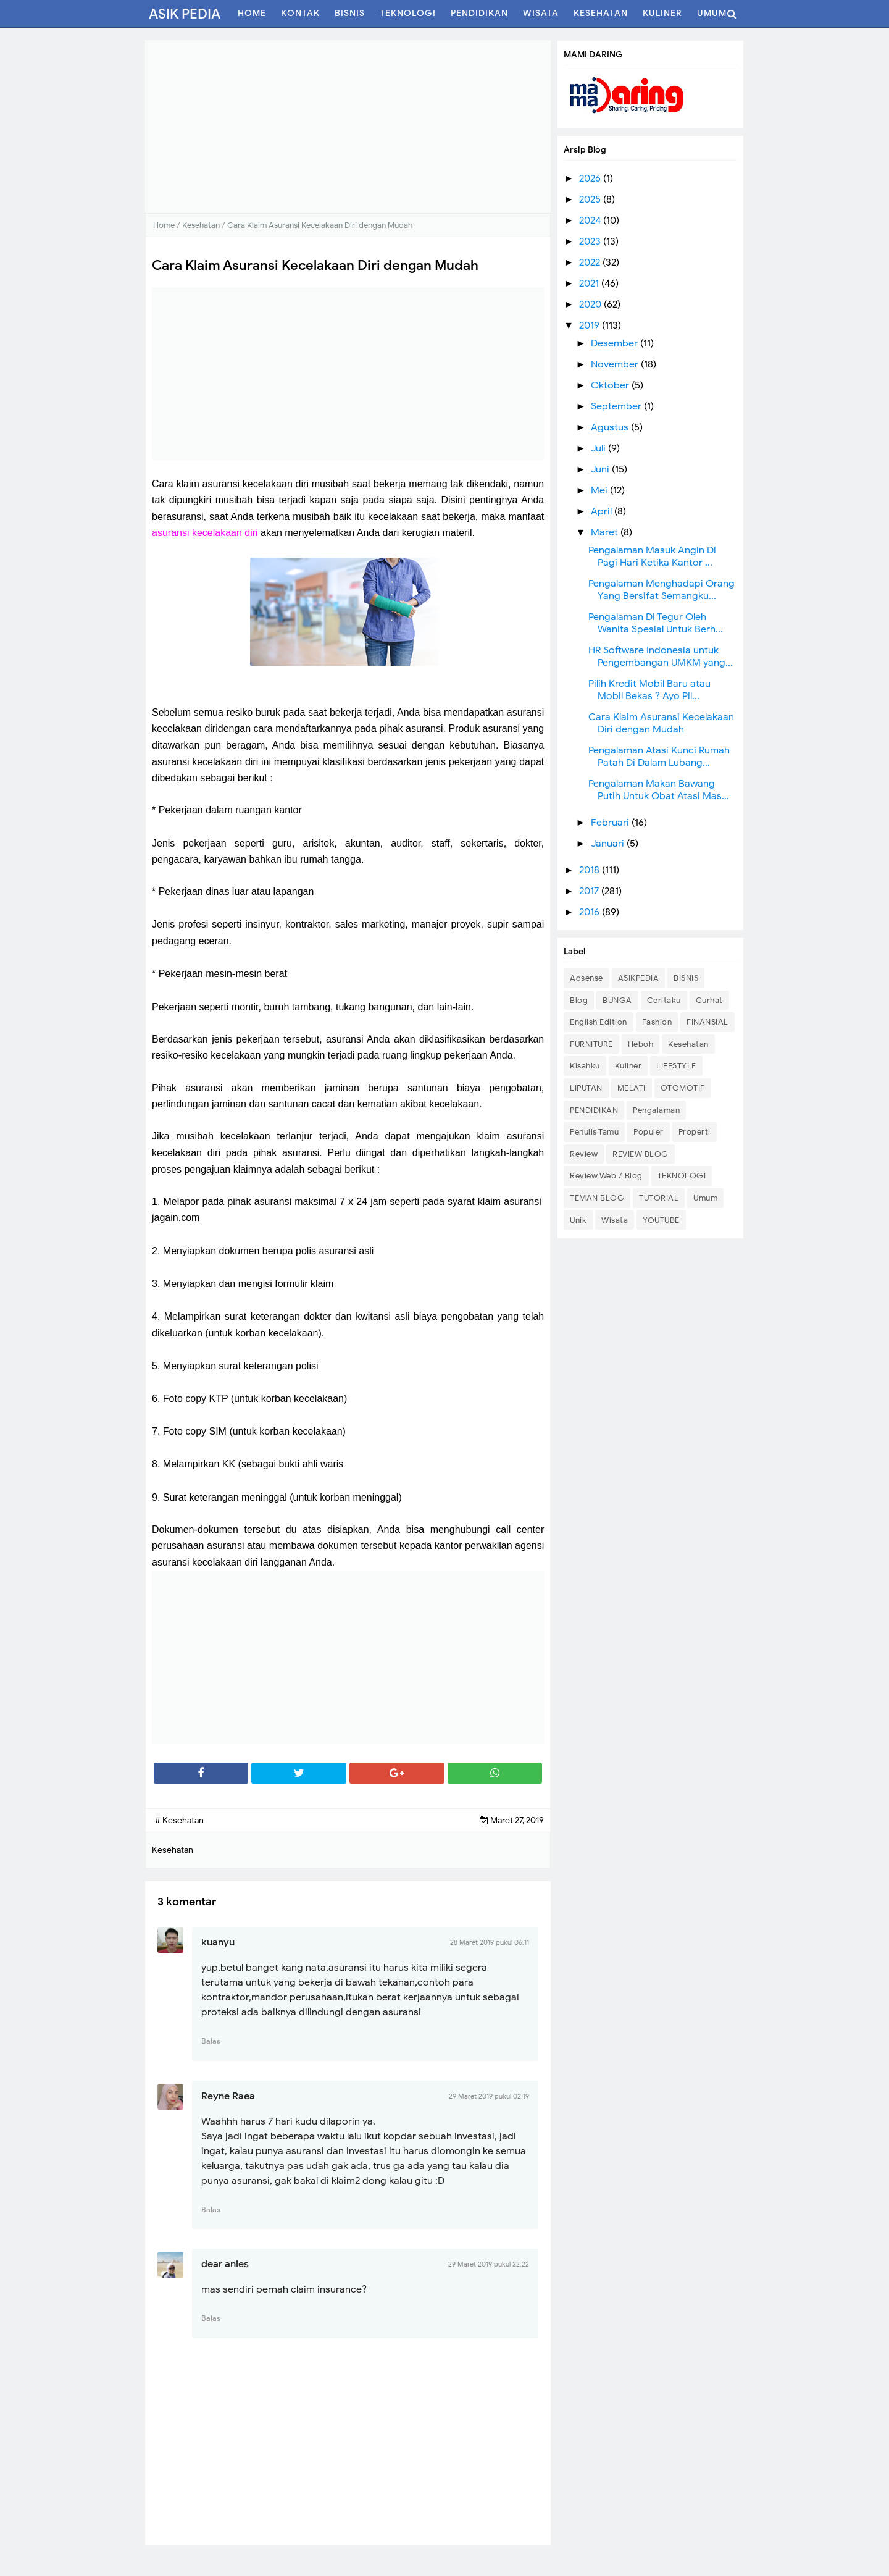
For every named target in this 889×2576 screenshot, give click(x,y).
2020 (591, 304)
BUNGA (617, 1000)
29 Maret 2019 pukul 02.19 (489, 2096)
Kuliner (628, 1065)
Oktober (611, 385)
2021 (590, 283)
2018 (590, 870)
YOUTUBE (661, 1220)
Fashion (657, 1022)
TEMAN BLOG (597, 1198)
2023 (591, 241)
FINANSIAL (707, 1022)
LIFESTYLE (676, 1065)
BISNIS (686, 978)
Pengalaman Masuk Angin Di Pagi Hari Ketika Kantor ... (652, 556)
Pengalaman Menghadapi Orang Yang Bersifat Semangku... (661, 589)
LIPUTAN (586, 1088)
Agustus (611, 427)
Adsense (586, 978)
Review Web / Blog (606, 1175)
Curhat (709, 1000)
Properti (694, 1131)
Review (584, 1154)
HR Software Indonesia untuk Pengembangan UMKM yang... (660, 656)
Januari (609, 843)
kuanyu (218, 1942)
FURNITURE (591, 1044)
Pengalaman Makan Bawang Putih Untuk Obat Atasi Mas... (658, 790)
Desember (615, 343)
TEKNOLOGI (681, 1175)
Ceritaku (664, 1000)
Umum (705, 1198)
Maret (605, 532)
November (616, 364)
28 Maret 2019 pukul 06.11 (489, 1942)
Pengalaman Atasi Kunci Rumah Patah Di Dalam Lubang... (659, 756)
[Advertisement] (348, 126)
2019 (590, 325)
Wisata (614, 1220)
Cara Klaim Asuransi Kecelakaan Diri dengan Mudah (661, 723)
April (602, 511)
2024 (591, 220)
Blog (579, 1000)
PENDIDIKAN (594, 1110)
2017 (590, 891)
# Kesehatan (179, 1820)
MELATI (631, 1088)
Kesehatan (688, 1044)
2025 (591, 199)
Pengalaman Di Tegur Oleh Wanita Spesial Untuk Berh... (655, 623)
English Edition (598, 1022)
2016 (590, 912)
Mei (600, 490)
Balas (210, 2040)
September (617, 406)
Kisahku (585, 1065)
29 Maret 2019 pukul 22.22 (488, 2264)
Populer (648, 1131)
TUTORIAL (658, 1198)
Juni (601, 469)
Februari (611, 822)
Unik (578, 1220)
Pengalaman (656, 1110)
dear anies (225, 2264)
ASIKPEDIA (638, 978)
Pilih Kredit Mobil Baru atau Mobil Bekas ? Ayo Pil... (649, 690)
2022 (591, 262)
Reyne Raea (228, 2096)
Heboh (641, 1044)
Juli (599, 448)
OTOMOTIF (683, 1088)
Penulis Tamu (594, 1131)
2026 (591, 178)
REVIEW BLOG (640, 1154)
